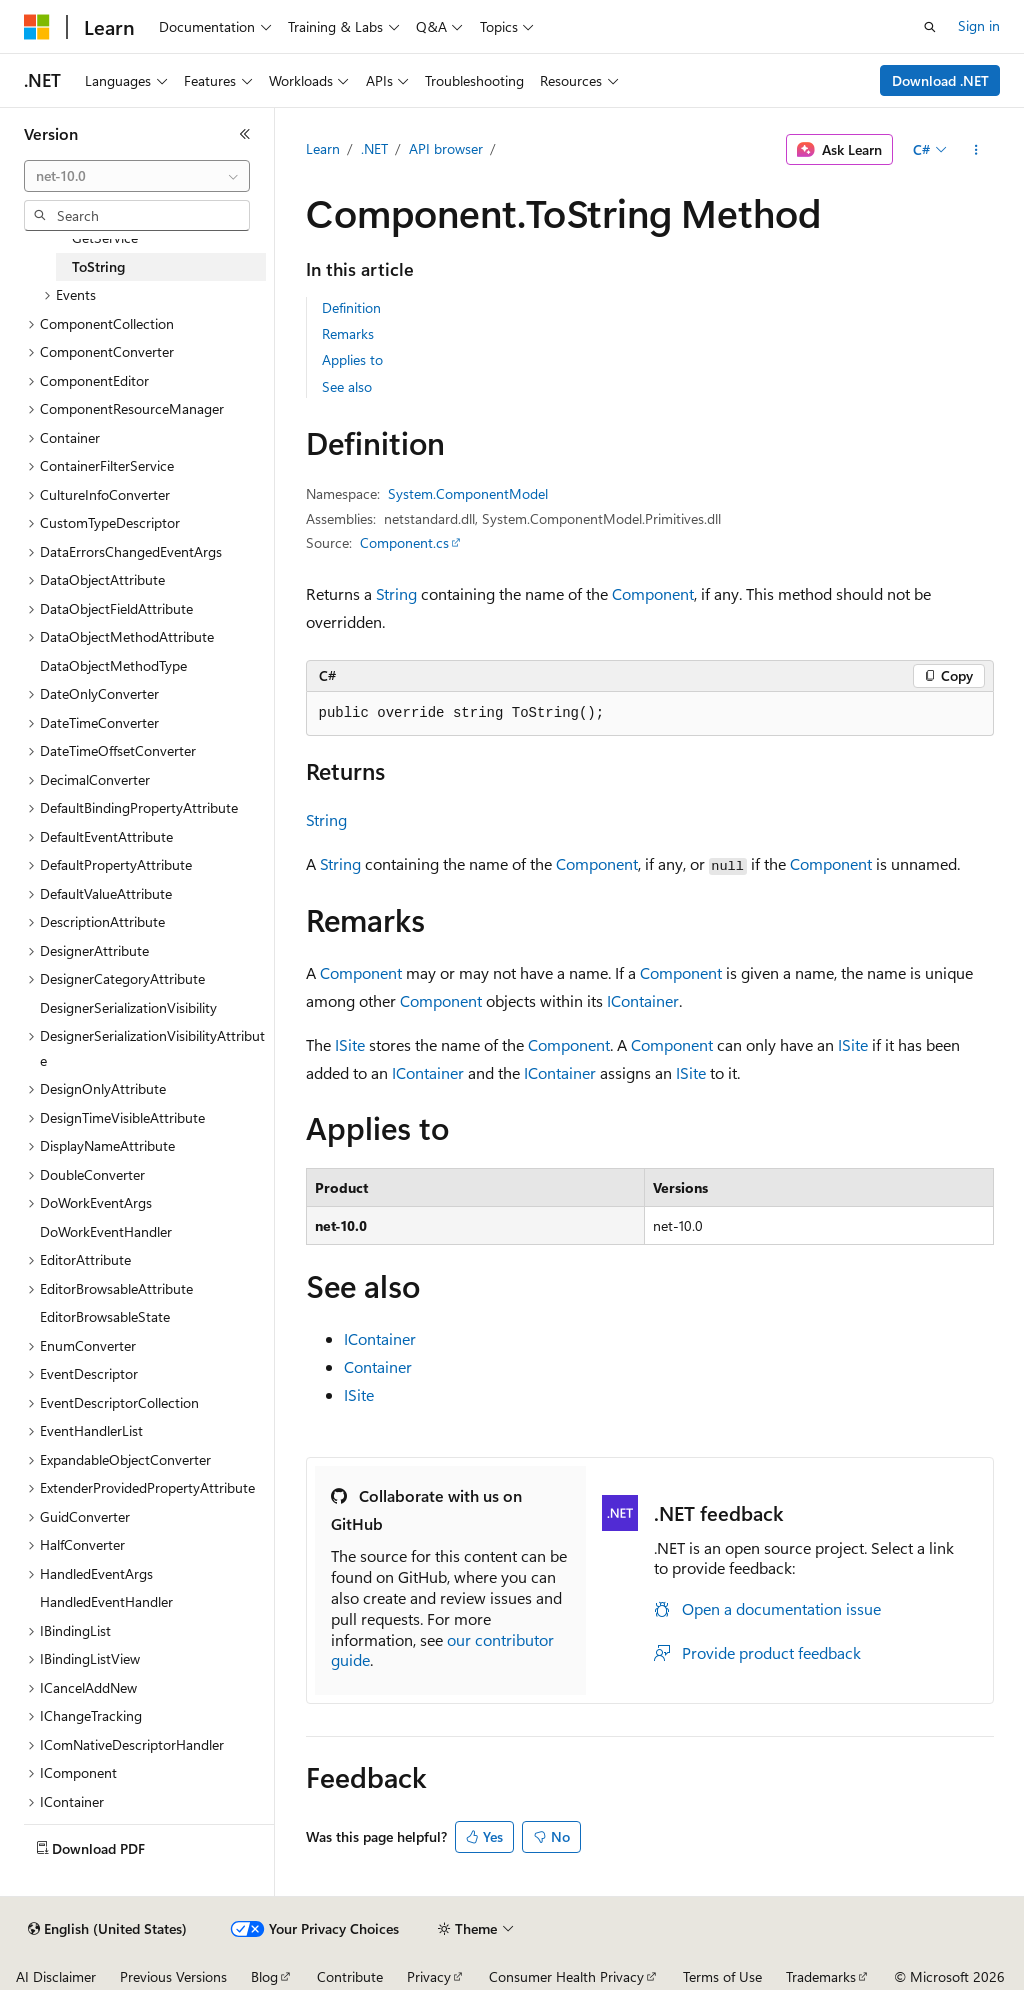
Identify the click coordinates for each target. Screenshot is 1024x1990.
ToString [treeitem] (98, 266)
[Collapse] (245, 134)
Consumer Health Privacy (566, 1976)
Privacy (429, 1976)
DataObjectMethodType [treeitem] (113, 665)
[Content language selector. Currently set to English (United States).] (107, 1929)
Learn (323, 148)
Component (653, 593)
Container (378, 1366)
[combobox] (137, 176)
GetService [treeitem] (105, 237)
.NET (374, 148)
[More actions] (975, 150)
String (396, 593)
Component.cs (404, 542)
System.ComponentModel (468, 493)
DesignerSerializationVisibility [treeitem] (128, 1007)
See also (347, 386)
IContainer (643, 1000)
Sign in (979, 25)
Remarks (348, 333)
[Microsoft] (37, 27)
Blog (264, 1976)
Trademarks (821, 1976)
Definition (351, 307)
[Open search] (930, 27)
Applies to (352, 359)
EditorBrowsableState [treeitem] (105, 1316)
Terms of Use (722, 1976)
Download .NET (940, 80)
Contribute (350, 1976)
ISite (350, 1044)
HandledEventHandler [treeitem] (106, 1601)
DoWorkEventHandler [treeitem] (106, 1231)
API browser (446, 148)
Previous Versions (173, 1976)
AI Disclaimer (56, 1976)
